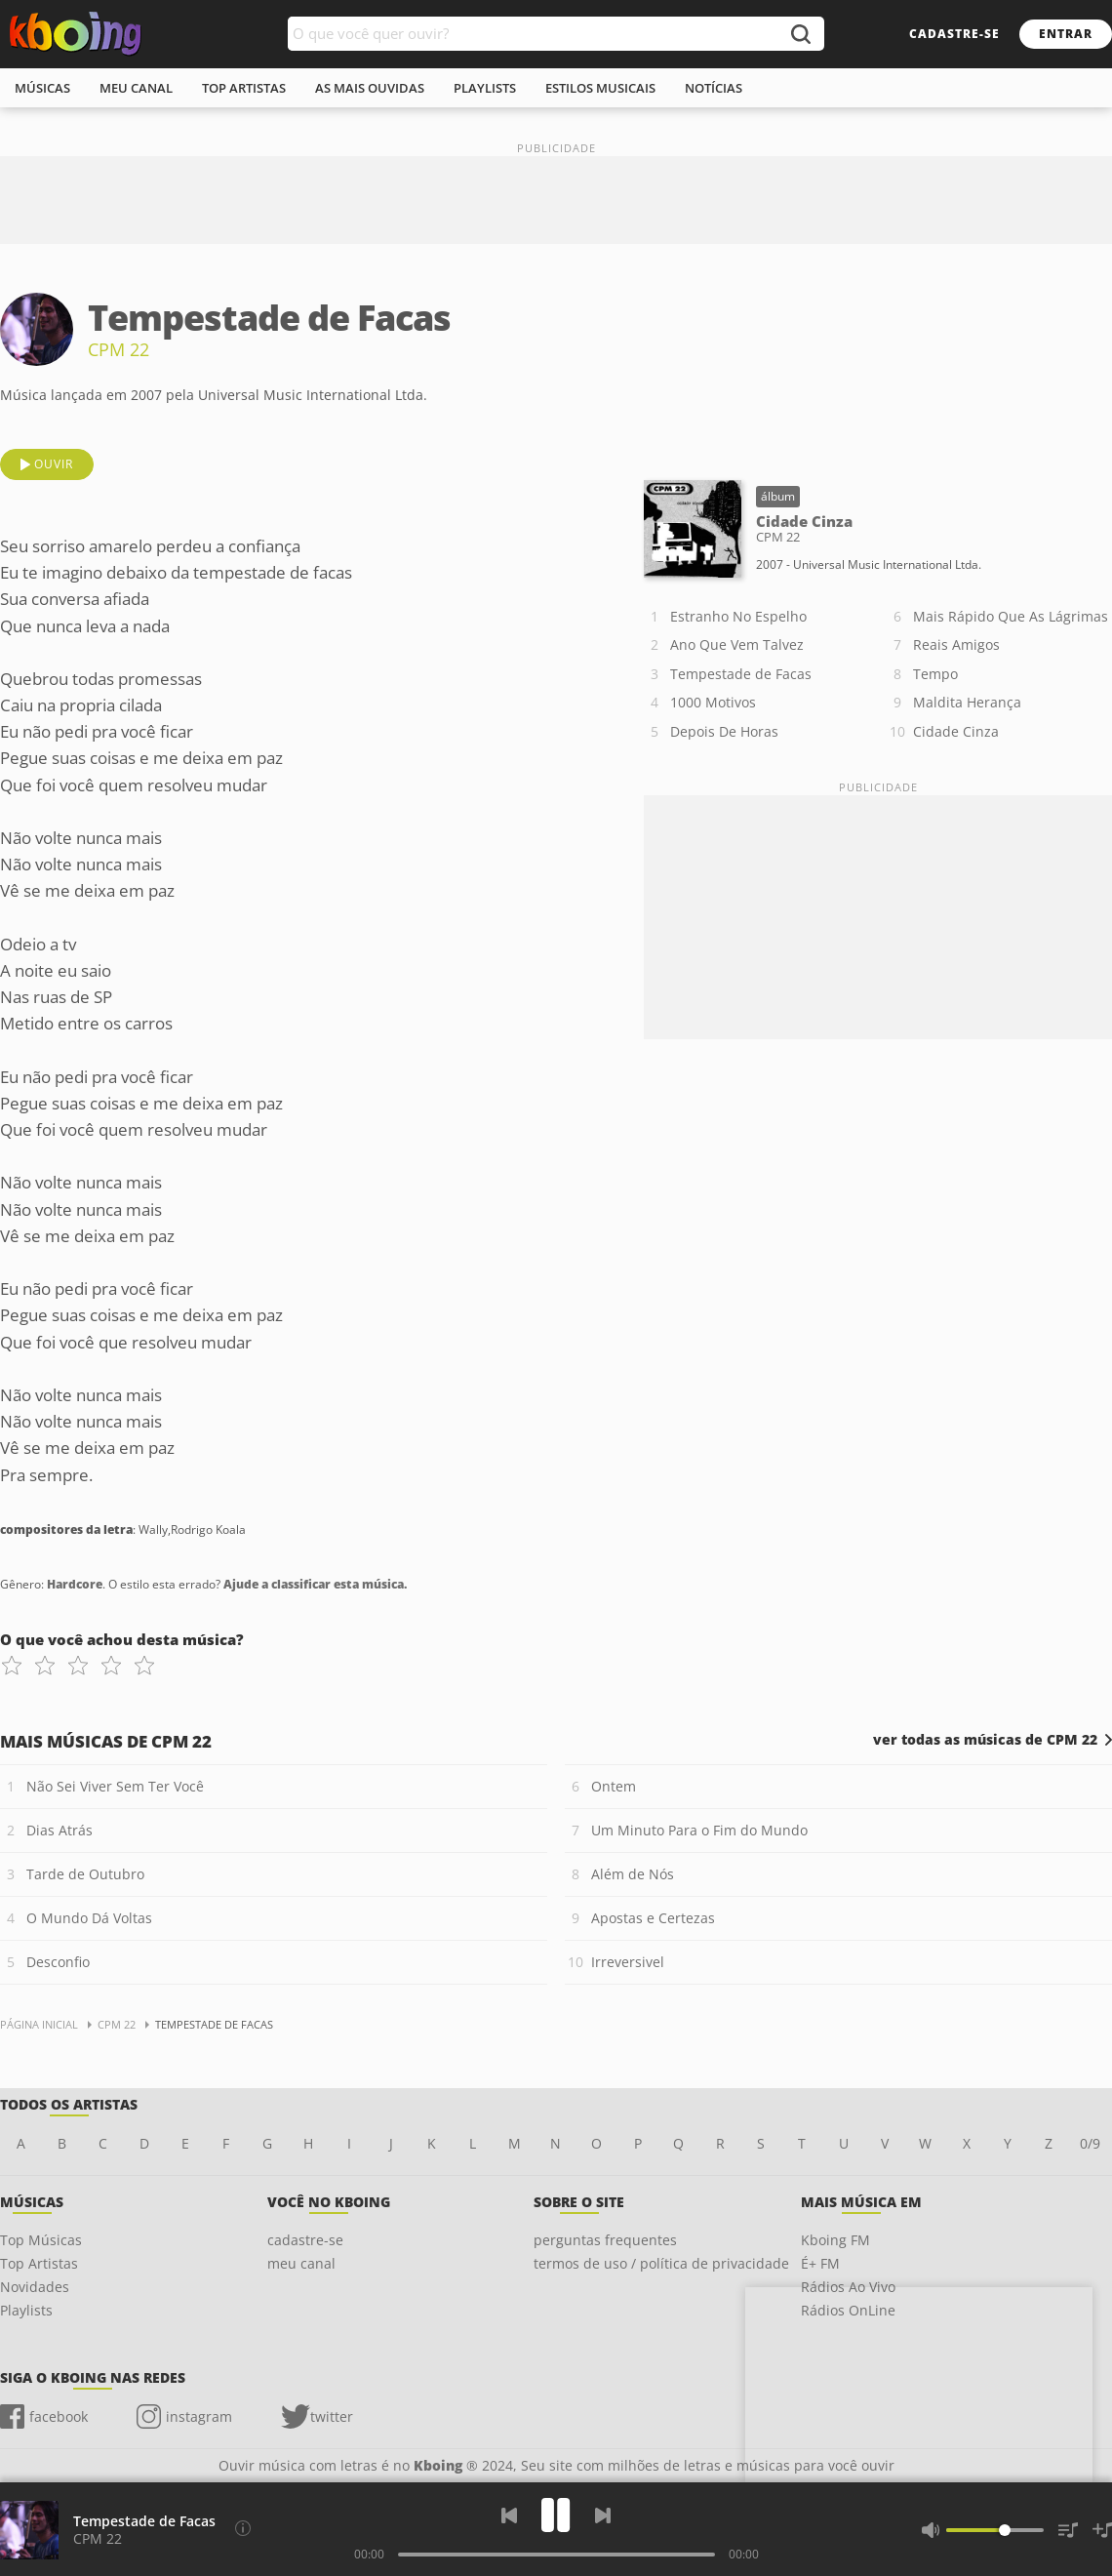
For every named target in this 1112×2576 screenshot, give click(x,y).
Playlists (26, 2310)
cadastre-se (954, 33)
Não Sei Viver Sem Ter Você (115, 1786)
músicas (42, 88)
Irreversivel (627, 1961)
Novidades (34, 2286)
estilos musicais (600, 88)
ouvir (53, 464)
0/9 (1090, 2143)
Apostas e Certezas (653, 1918)
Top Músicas (41, 2240)
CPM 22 (118, 349)
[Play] (556, 2515)
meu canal (136, 88)
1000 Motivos (713, 702)
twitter (331, 2416)
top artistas (244, 88)
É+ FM (820, 2263)
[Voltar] (509, 2515)
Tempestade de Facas (741, 673)
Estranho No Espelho (738, 616)
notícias (713, 88)
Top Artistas (39, 2263)
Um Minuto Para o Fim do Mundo (699, 1830)
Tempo (935, 673)
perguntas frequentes (605, 2240)
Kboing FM (835, 2240)
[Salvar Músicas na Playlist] (1102, 2530)
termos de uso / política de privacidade (661, 2263)
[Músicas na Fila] (1068, 2530)
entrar (1065, 33)
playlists (485, 88)
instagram (199, 2416)
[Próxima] (603, 2515)
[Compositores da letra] (243, 2528)
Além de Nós (632, 1874)
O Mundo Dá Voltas (89, 1918)
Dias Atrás (59, 1830)
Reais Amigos (956, 644)
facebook (58, 2416)
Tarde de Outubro (85, 1874)
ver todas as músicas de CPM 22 (985, 1740)
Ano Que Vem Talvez (737, 644)
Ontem (613, 1786)
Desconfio (58, 1961)
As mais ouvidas (369, 88)
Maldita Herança (967, 702)
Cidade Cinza (956, 731)
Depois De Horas (724, 731)
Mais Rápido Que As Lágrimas (1010, 616)
